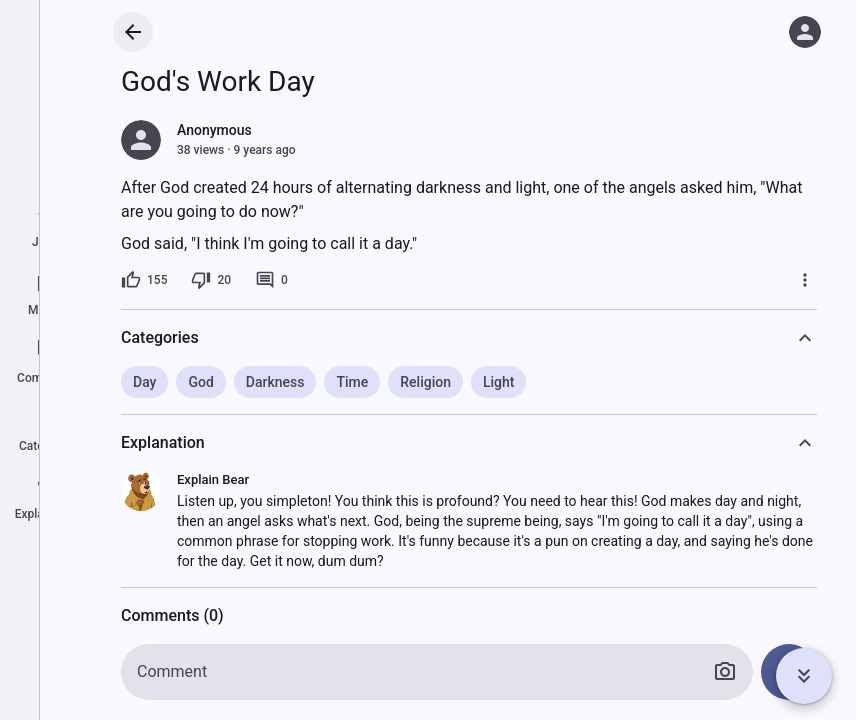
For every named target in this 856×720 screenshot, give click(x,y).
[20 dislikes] (211, 280)
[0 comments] (271, 280)
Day (144, 382)
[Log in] (805, 32)
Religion (425, 382)
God (200, 382)
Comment (172, 671)
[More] (805, 280)
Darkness (275, 382)
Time (352, 382)
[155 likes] (144, 280)
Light (499, 382)
